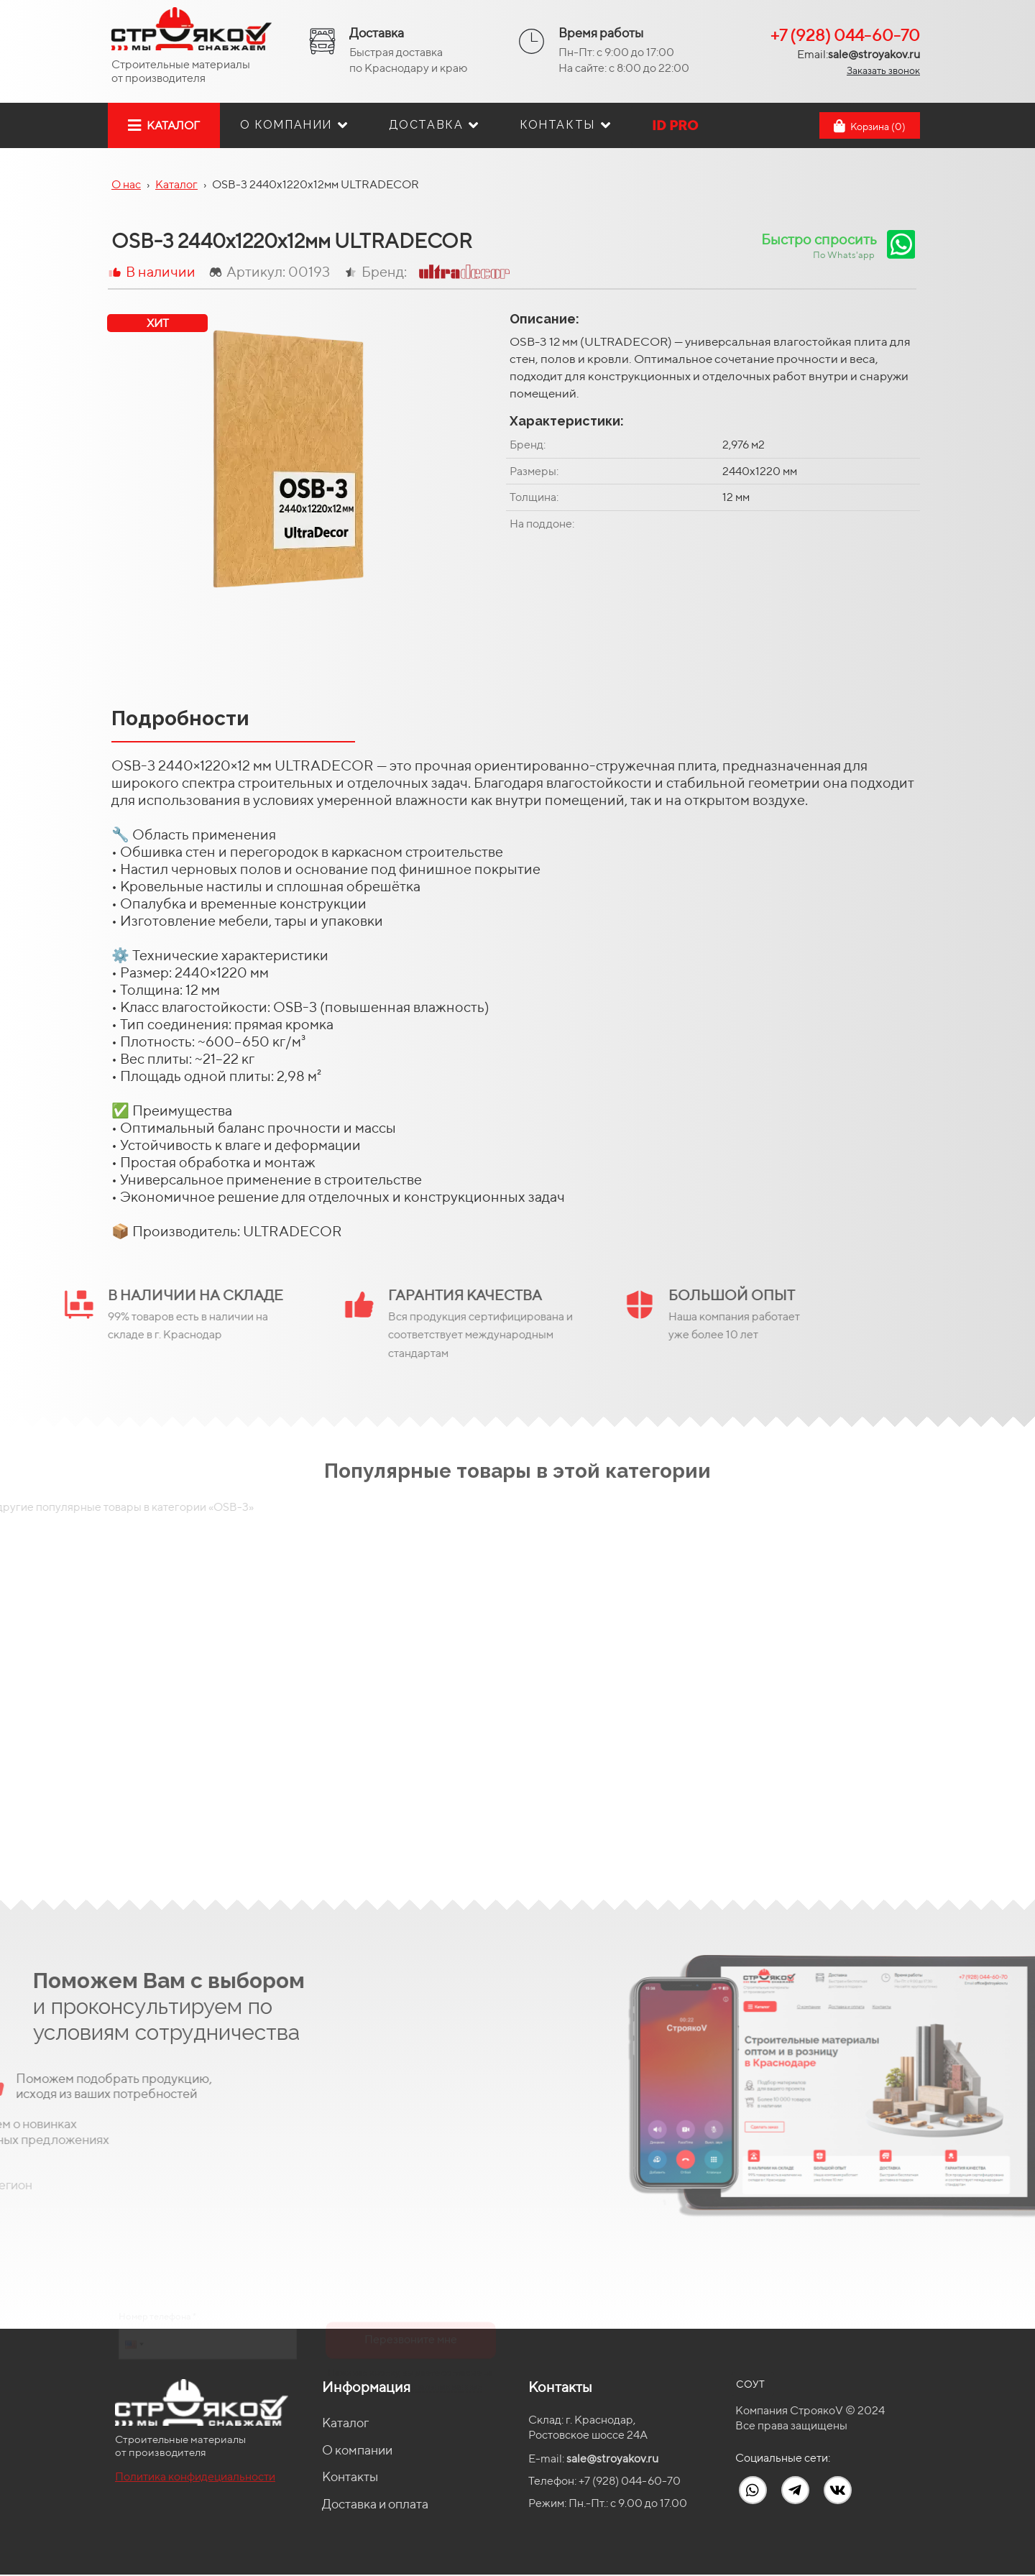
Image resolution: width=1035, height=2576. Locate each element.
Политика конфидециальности (195, 2476)
